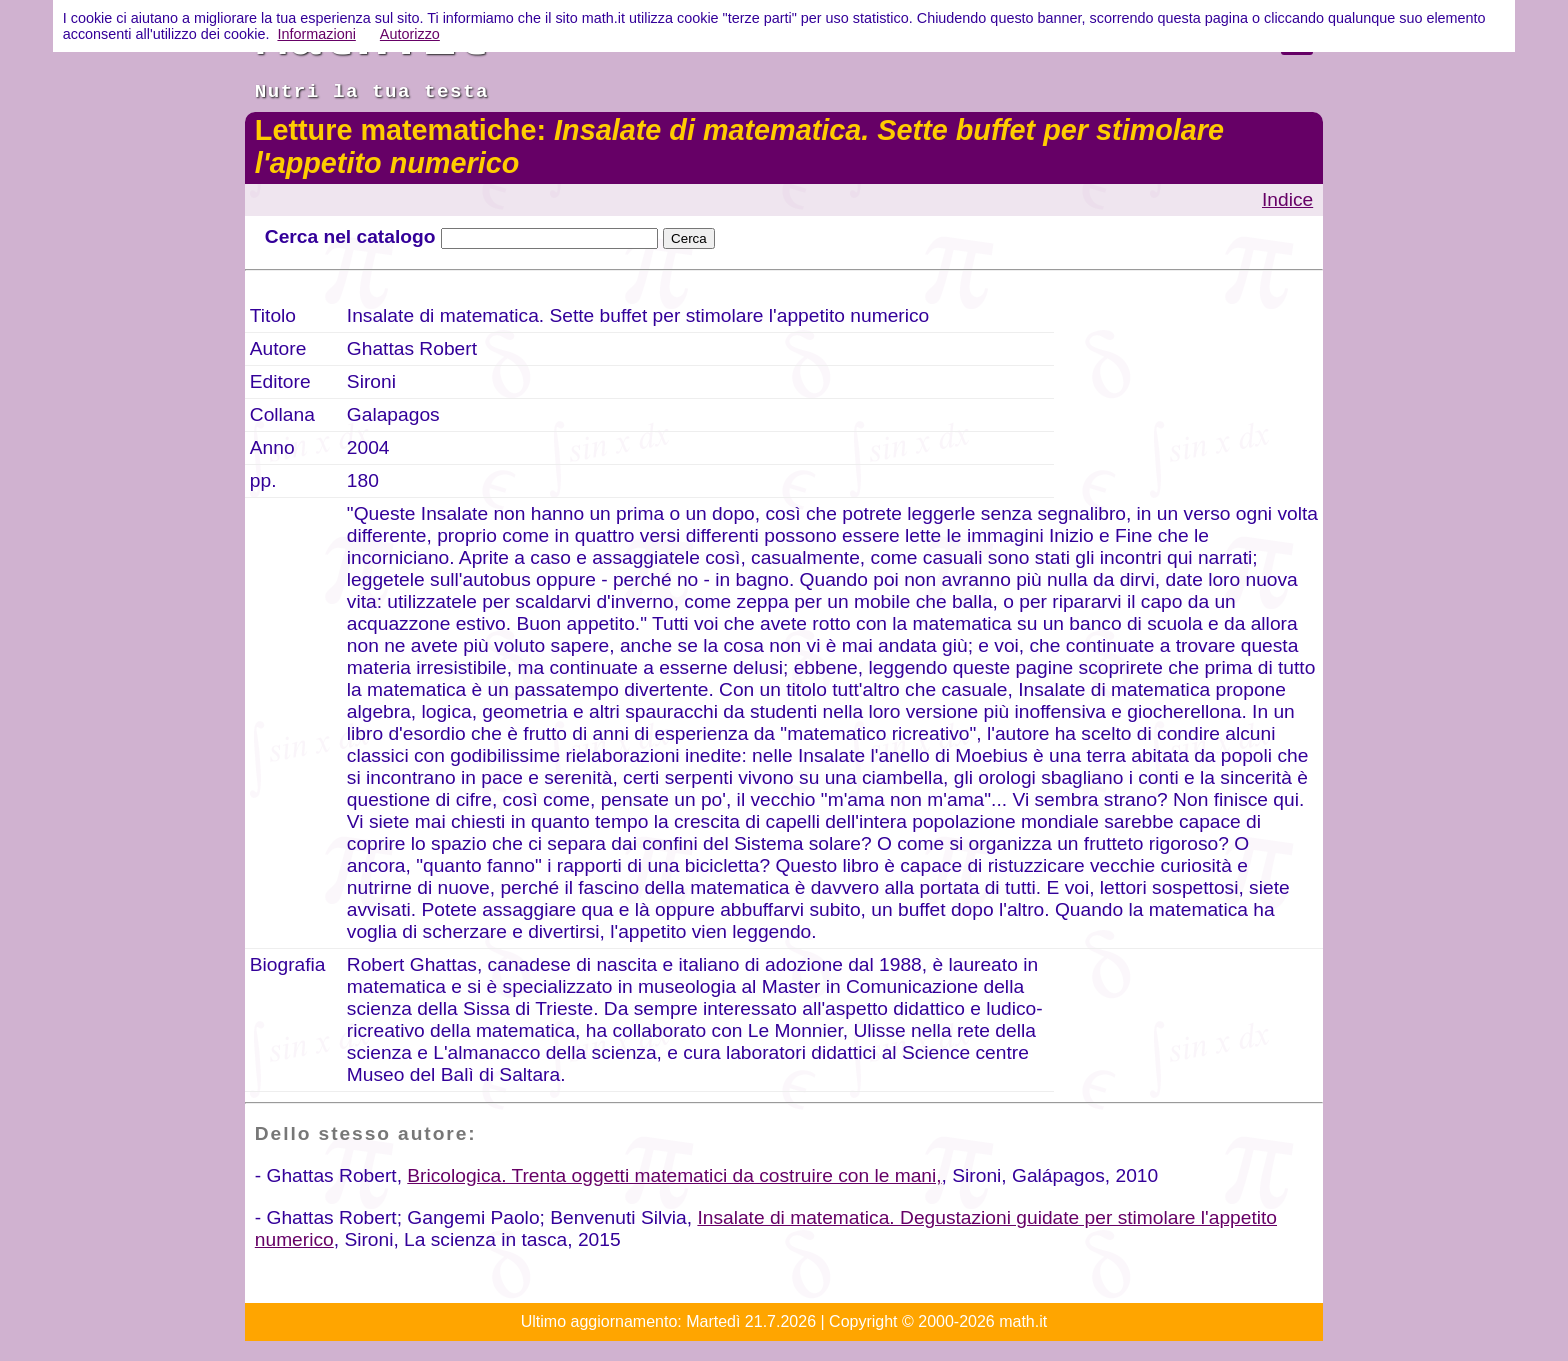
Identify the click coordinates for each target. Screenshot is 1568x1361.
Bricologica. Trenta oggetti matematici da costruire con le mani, (674, 1175)
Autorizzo (410, 34)
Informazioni (316, 34)
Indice (1287, 199)
